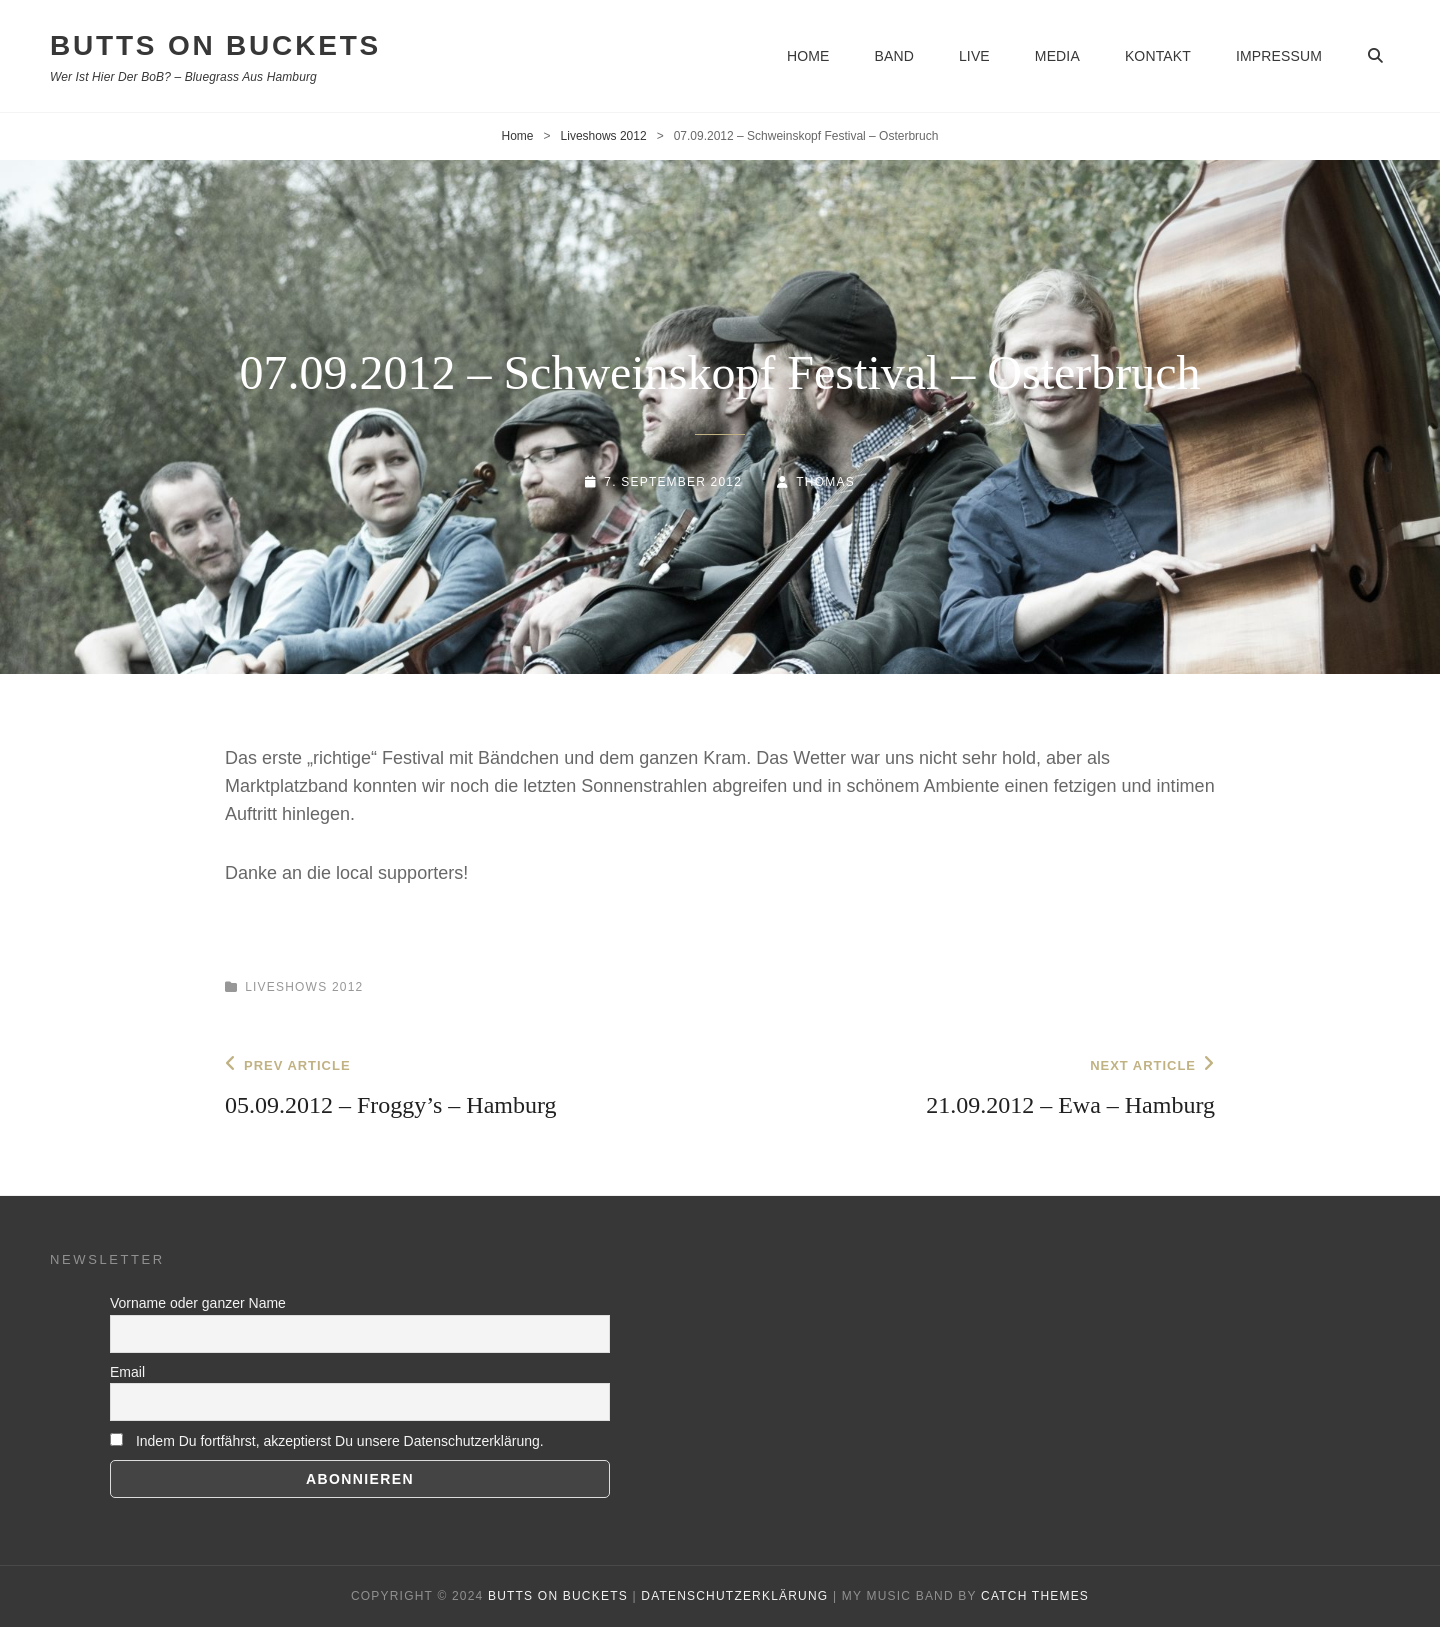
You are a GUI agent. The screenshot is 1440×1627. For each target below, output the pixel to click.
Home (808, 56)
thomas (825, 482)
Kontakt (1158, 56)
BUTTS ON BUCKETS (215, 45)
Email (127, 1372)
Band (893, 56)
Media (1057, 56)
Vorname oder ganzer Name (198, 1303)
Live (974, 56)
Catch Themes (1035, 1596)
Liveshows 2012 (604, 136)
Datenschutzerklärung (734, 1596)
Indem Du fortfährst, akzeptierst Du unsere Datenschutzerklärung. (327, 1441)
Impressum (1279, 56)
